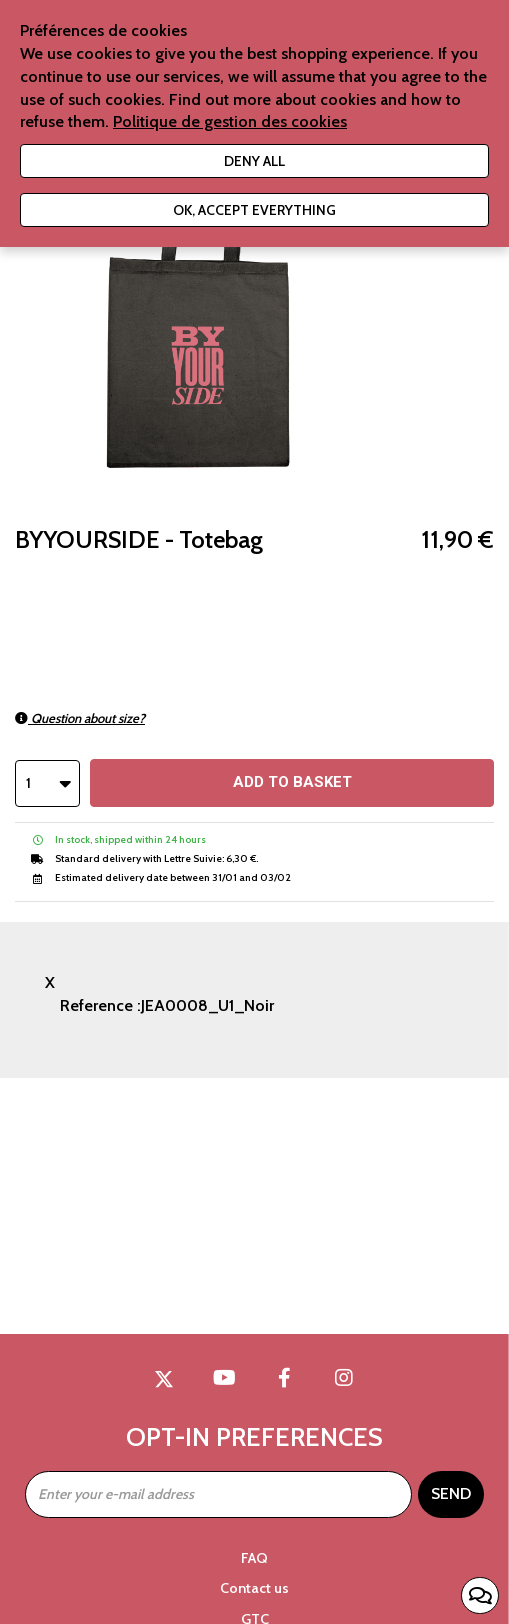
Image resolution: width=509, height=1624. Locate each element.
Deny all (254, 161)
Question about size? (80, 718)
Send (451, 1493)
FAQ (254, 1558)
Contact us (254, 1588)
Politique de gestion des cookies (230, 121)
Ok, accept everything (254, 210)
